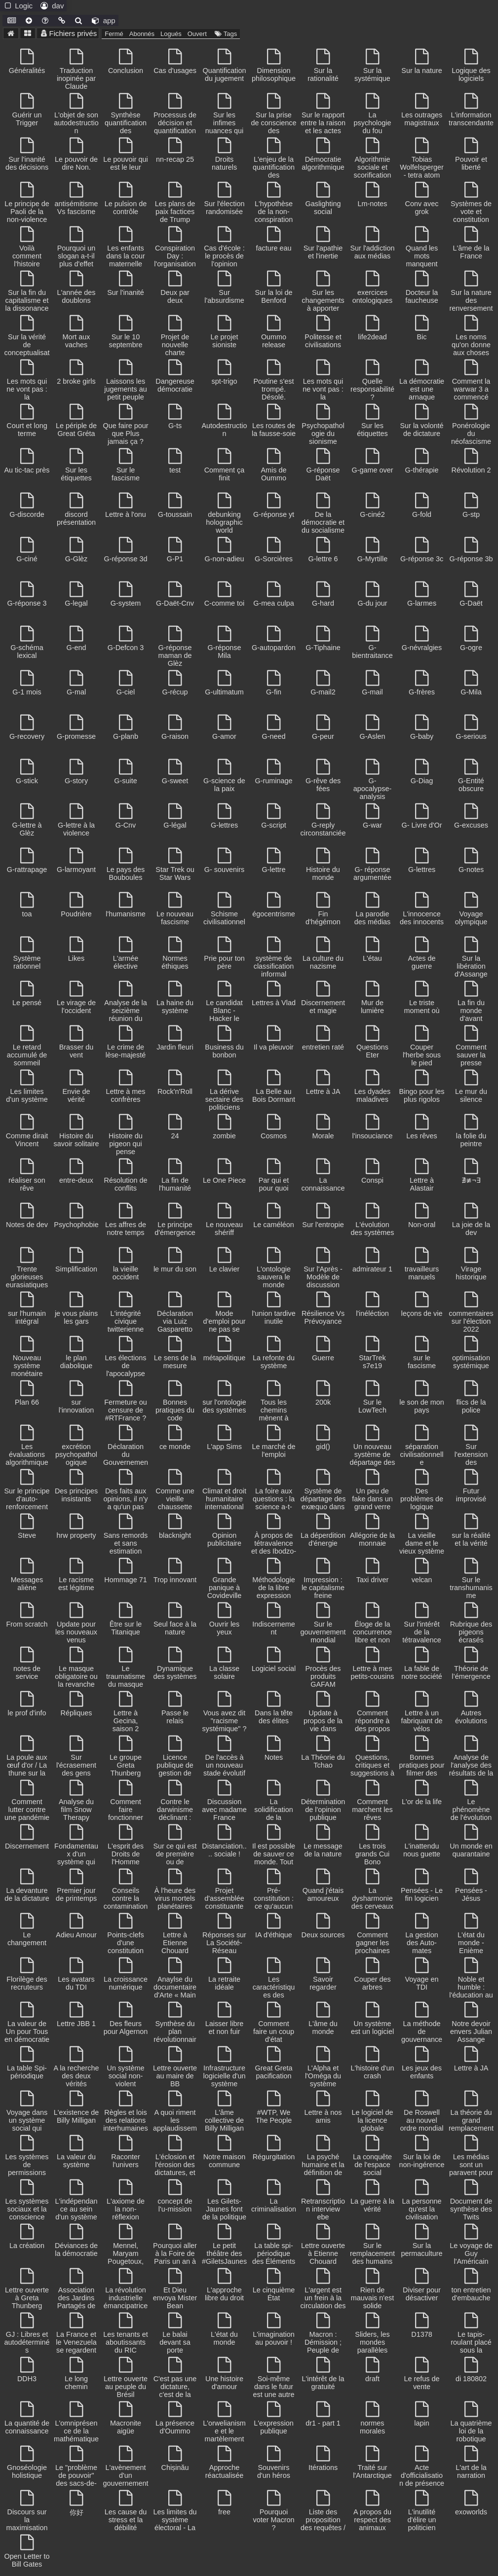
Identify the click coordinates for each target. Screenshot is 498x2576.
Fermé (114, 33)
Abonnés (141, 33)
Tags (225, 33)
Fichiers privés (68, 33)
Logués (171, 33)
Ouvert (197, 33)
